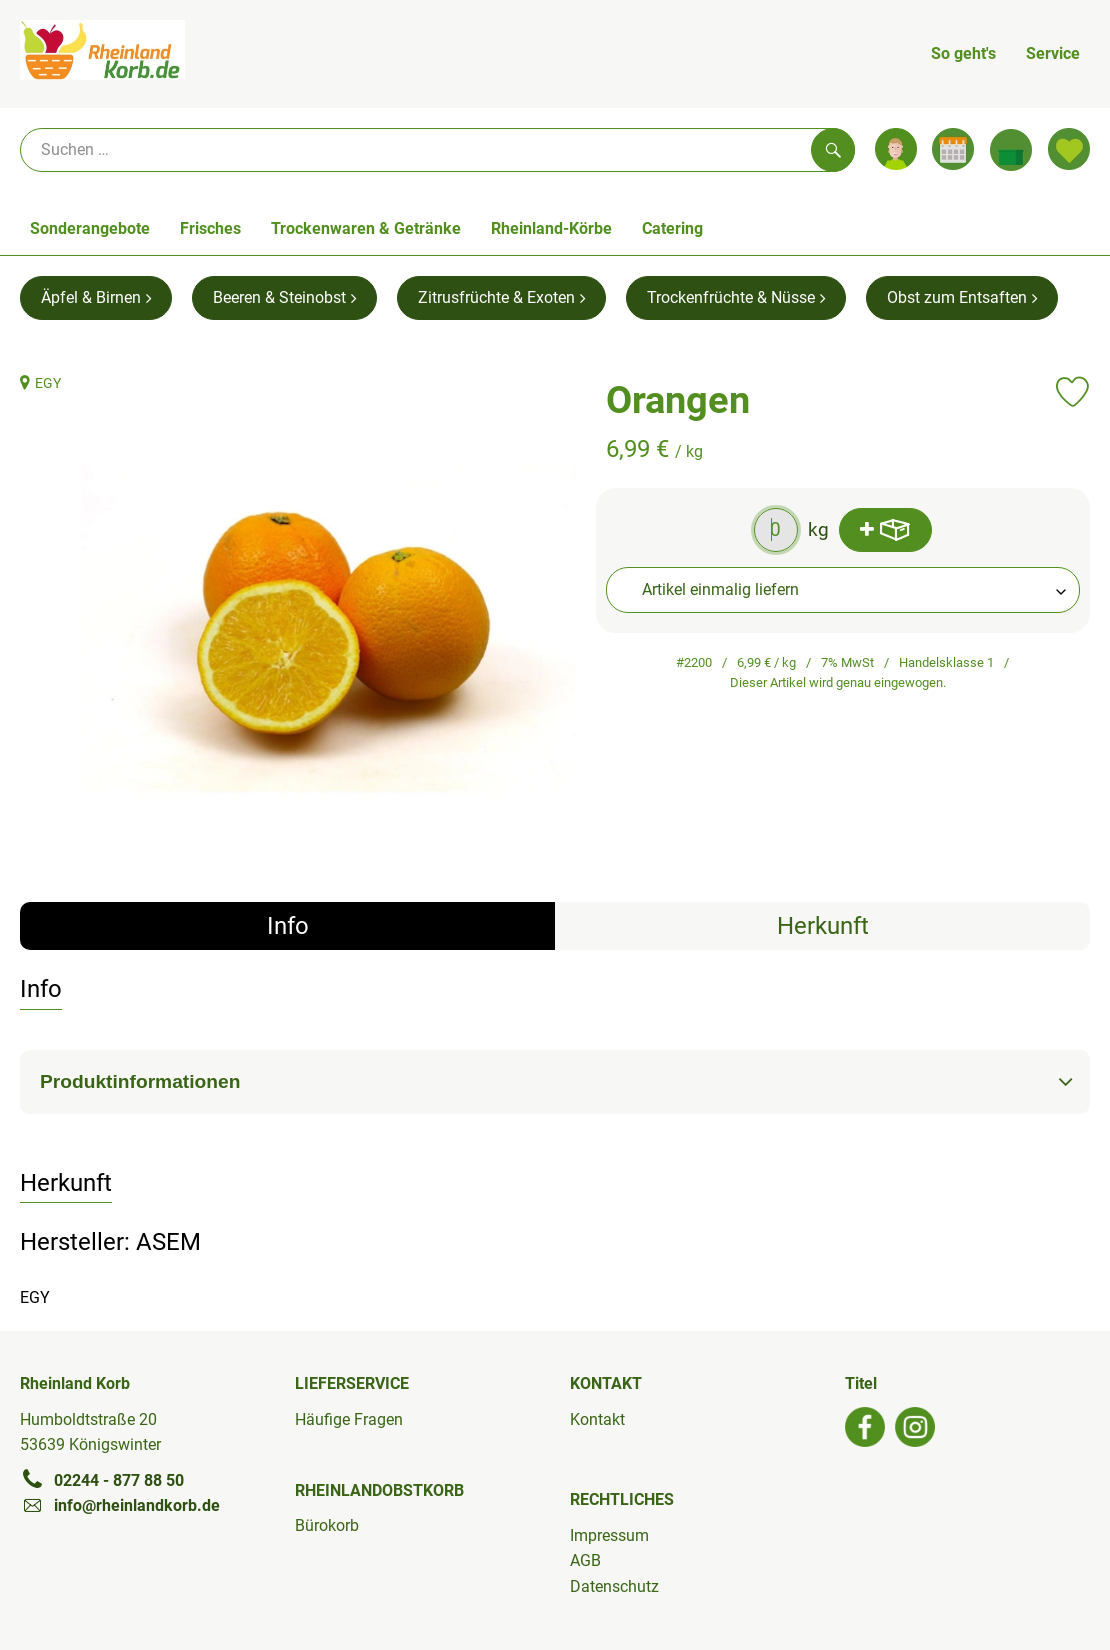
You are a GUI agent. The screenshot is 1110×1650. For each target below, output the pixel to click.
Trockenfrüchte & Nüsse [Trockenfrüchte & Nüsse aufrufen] (736, 297)
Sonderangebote (90, 228)
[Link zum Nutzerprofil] (896, 149)
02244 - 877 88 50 (102, 1480)
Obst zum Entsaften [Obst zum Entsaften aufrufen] (962, 297)
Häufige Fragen (349, 1419)
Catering (672, 228)
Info (288, 926)
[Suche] (437, 150)
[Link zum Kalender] (953, 149)
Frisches (210, 228)
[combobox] (843, 590)
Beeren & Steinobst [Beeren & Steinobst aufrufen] (284, 297)
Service (1053, 53)
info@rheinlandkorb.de (120, 1505)
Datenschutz (614, 1586)
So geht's (963, 53)
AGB (585, 1560)
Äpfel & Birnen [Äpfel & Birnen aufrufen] (96, 297)
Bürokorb (327, 1525)
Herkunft (823, 926)
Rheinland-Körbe (551, 228)
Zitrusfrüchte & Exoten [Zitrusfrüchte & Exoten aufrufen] (501, 297)
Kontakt (597, 1419)
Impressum (609, 1535)
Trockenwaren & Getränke (366, 228)
